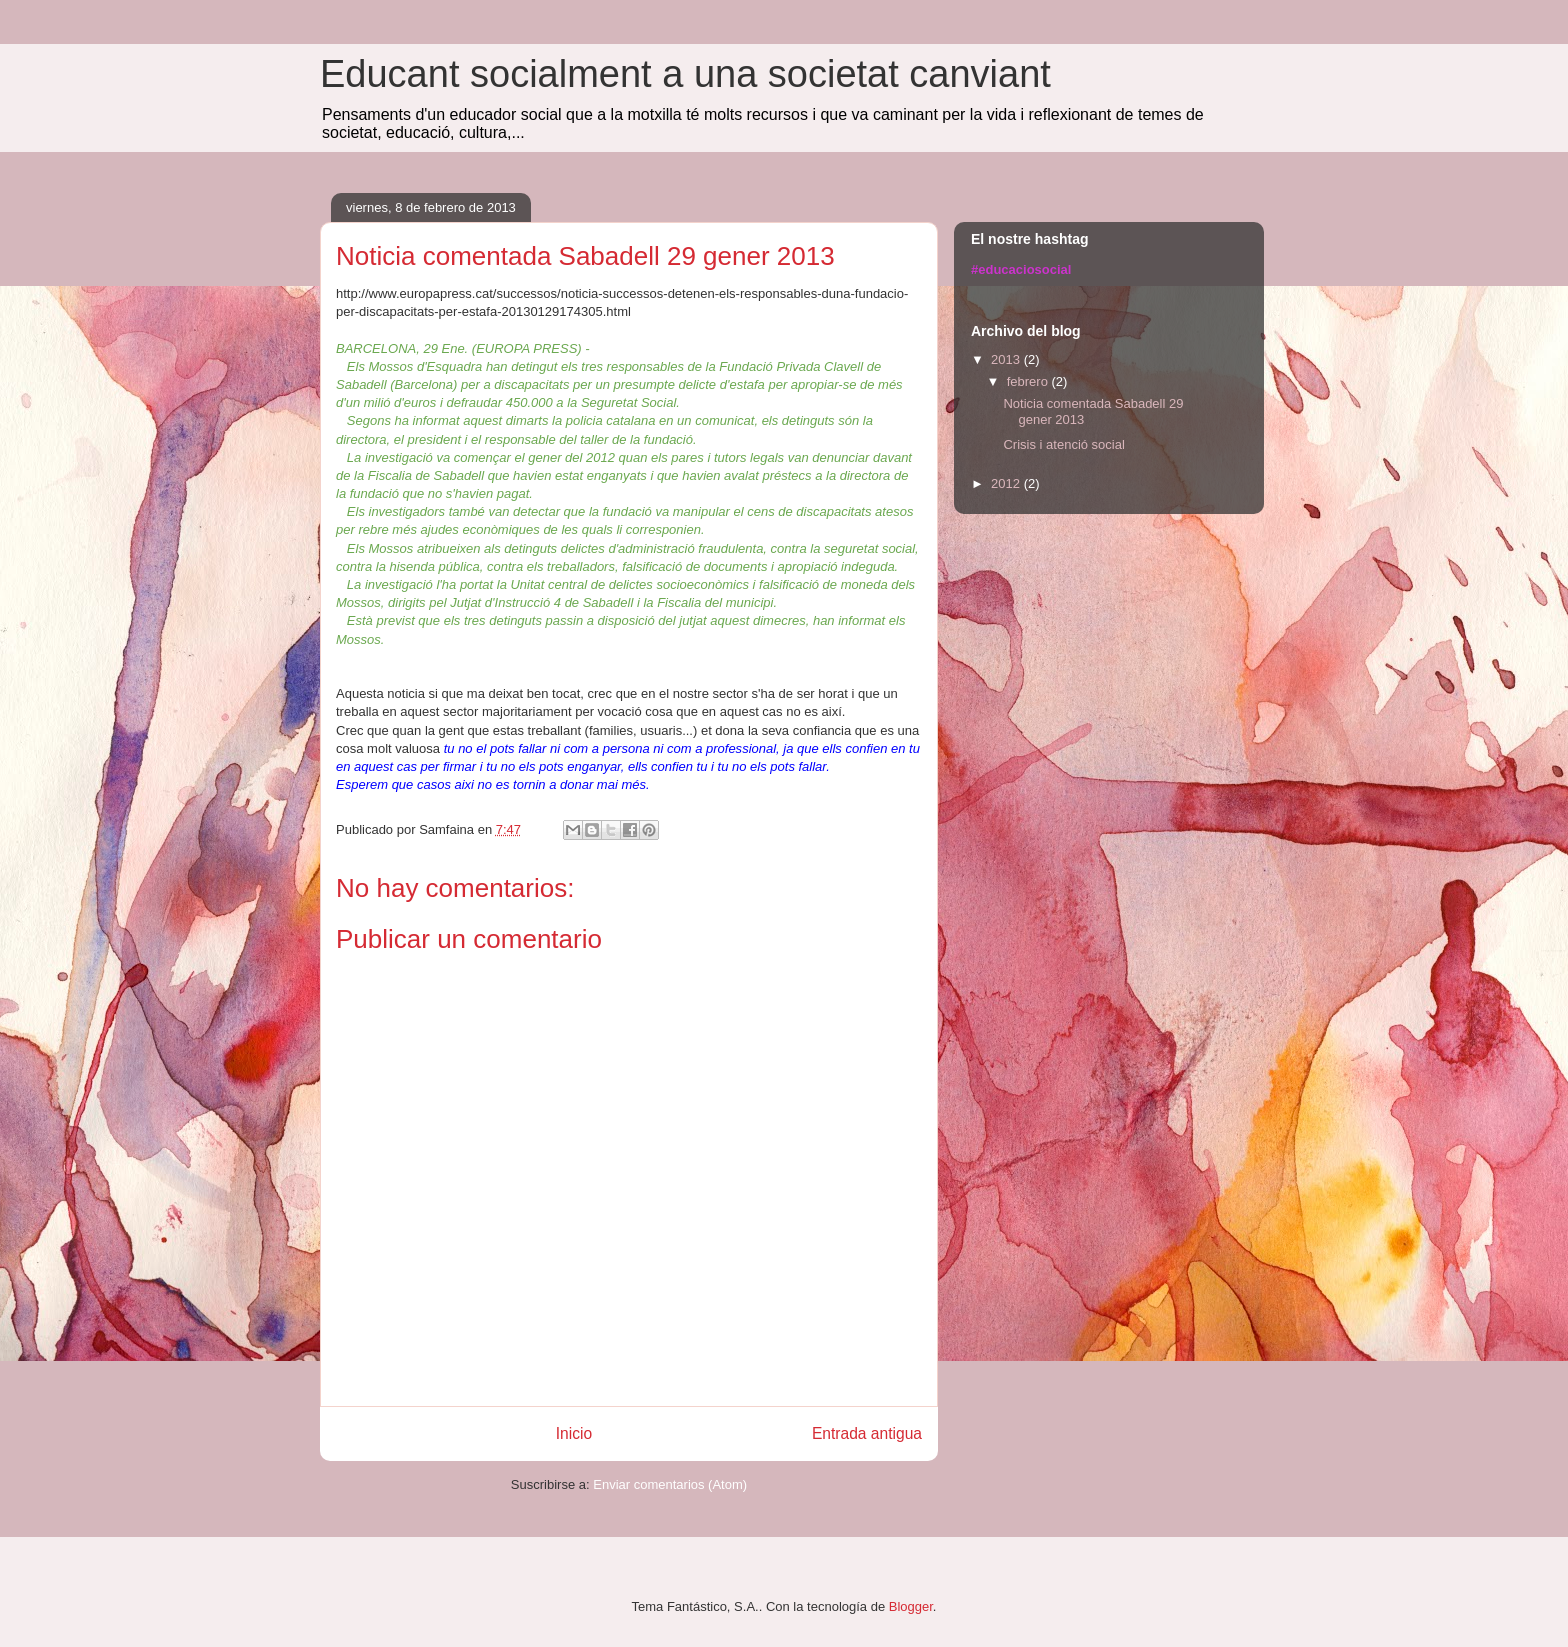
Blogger (911, 1606)
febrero (1029, 381)
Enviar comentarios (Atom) (670, 1484)
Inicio (574, 1433)
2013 (1007, 359)
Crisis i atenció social (1063, 444)
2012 (1007, 483)
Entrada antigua (867, 1433)
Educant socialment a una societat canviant (685, 74)
